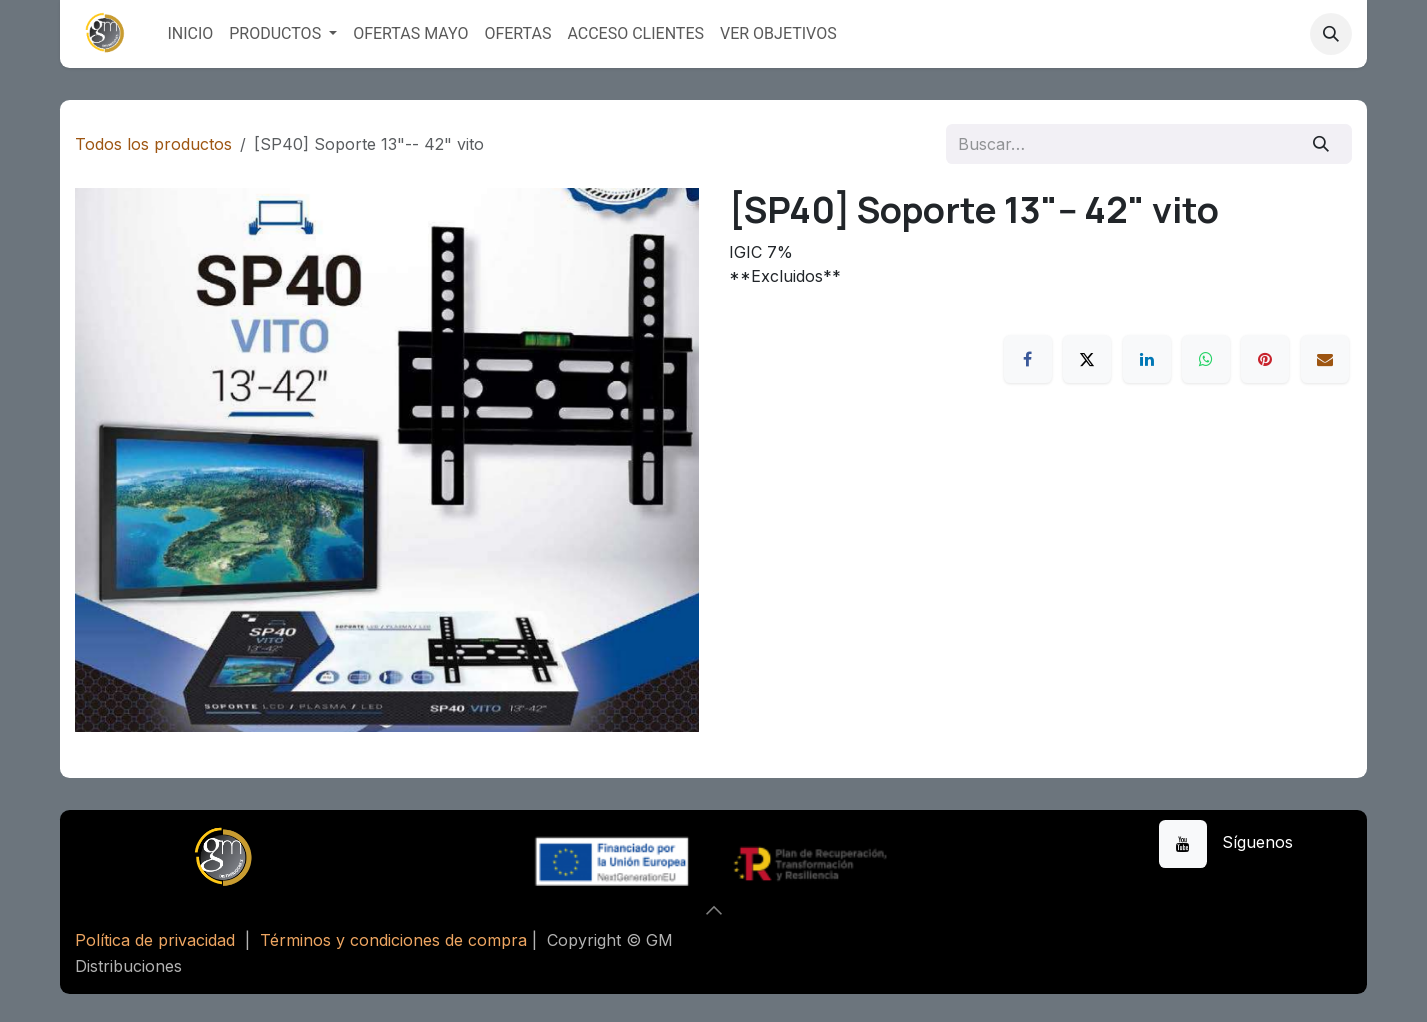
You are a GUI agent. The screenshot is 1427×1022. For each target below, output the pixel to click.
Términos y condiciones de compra (393, 940)
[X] (1087, 359)
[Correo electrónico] (1325, 359)
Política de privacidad (155, 940)
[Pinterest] (1265, 359)
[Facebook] (1028, 359)
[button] (1331, 34)
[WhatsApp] (1206, 359)
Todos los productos (153, 144)
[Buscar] (1321, 144)
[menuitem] (190, 34)
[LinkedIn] (1147, 359)
